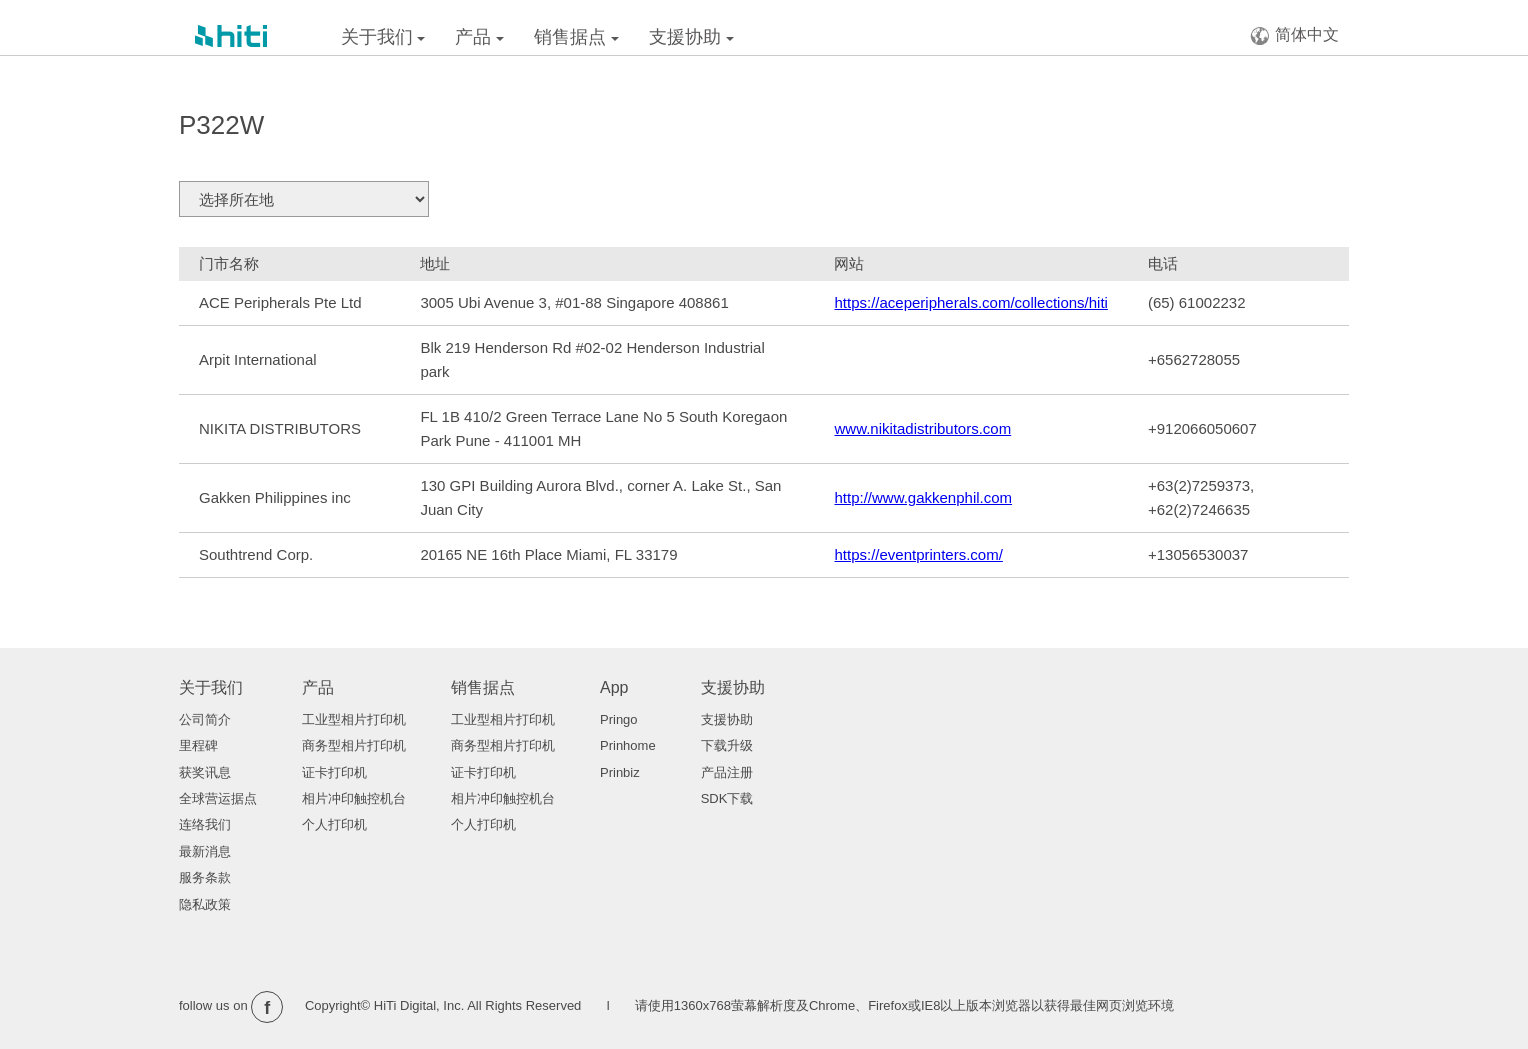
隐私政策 (205, 904)
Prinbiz (620, 772)
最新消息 (205, 851)
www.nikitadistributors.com (922, 428)
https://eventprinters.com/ (918, 554)
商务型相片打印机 (354, 745)
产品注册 (727, 772)
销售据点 (576, 37)
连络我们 (205, 824)
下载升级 (727, 745)
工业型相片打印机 (354, 719)
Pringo (619, 719)
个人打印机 (334, 824)
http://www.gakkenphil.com (923, 497)
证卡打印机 (334, 772)
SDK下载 (727, 798)
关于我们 (383, 37)
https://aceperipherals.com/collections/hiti (970, 302)
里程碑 (198, 745)
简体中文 (1294, 35)
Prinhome (628, 745)
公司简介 (205, 719)
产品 (479, 37)
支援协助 (691, 37)
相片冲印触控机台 (354, 798)
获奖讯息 (205, 772)
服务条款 (205, 877)
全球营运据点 (218, 798)
